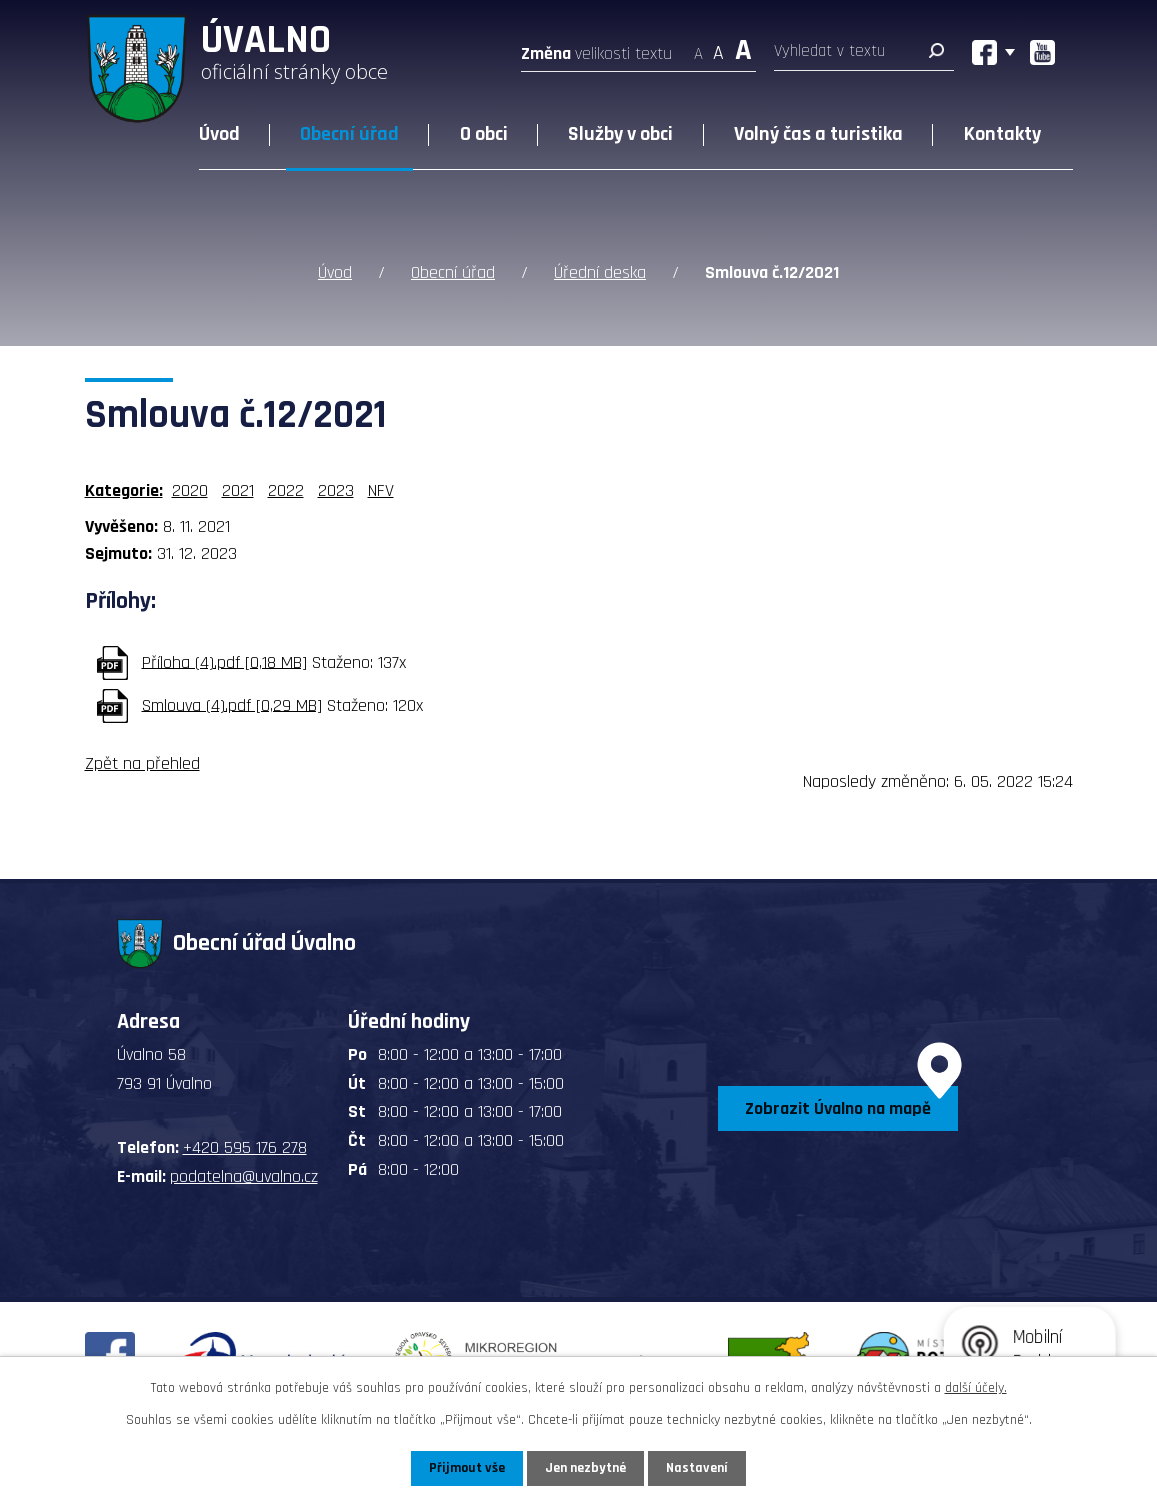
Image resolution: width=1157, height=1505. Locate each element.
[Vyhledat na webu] (864, 55)
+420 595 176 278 (245, 1147)
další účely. (976, 1388)
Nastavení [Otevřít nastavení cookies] (698, 1468)
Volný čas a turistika (818, 134)
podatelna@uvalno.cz (244, 1176)
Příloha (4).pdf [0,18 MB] (224, 661)
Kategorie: (124, 490)
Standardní (718, 47)
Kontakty (1002, 134)
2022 (286, 490)
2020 (190, 490)
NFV (381, 490)
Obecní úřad (349, 134)
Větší (743, 47)
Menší (698, 47)
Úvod (219, 134)
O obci (484, 134)
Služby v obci (620, 134)
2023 (336, 490)
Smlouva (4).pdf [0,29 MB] (232, 704)
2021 (238, 490)
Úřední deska (600, 272)
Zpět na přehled (142, 763)
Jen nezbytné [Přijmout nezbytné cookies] (586, 1468)
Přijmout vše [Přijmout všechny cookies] (467, 1468)
